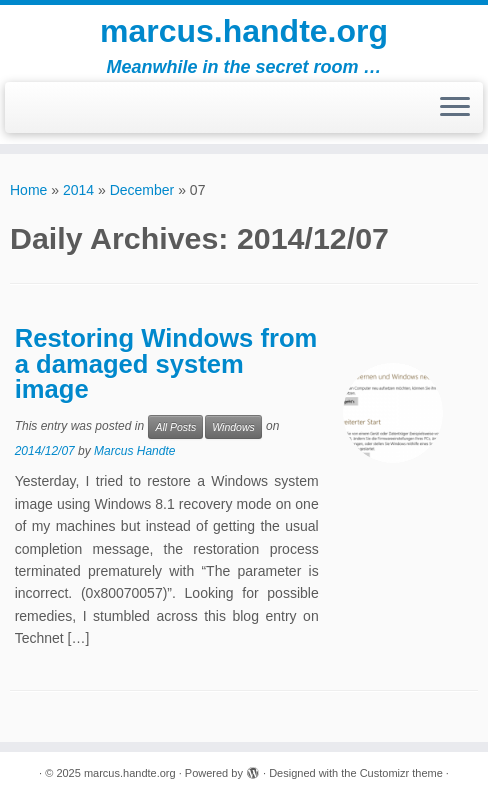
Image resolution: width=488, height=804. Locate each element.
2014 (78, 190)
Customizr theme (401, 773)
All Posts (175, 427)
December (142, 190)
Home (28, 190)
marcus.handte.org (244, 31)
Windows (233, 427)
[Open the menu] (455, 108)
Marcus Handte (134, 451)
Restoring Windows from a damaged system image (166, 363)
